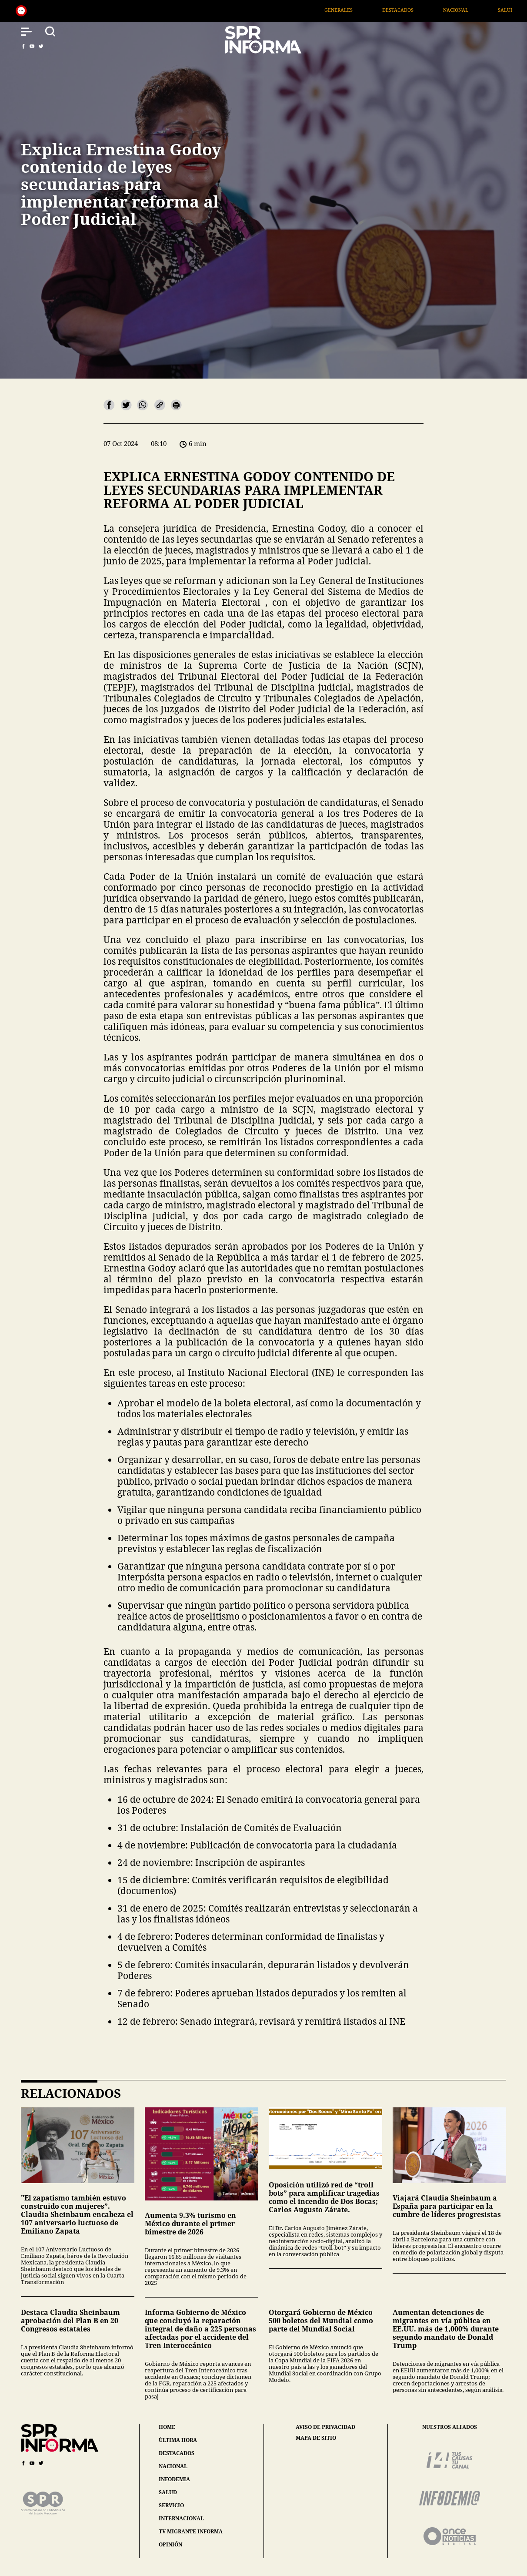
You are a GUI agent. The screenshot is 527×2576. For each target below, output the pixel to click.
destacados (176, 2453)
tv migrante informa (191, 2531)
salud (168, 2492)
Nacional (497, 10)
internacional (181, 2518)
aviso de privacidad (325, 2427)
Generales (380, 10)
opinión (170, 2544)
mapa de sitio (316, 2438)
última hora (178, 2440)
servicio (171, 2505)
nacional (173, 2466)
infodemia (174, 2479)
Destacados (439, 10)
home (167, 2427)
